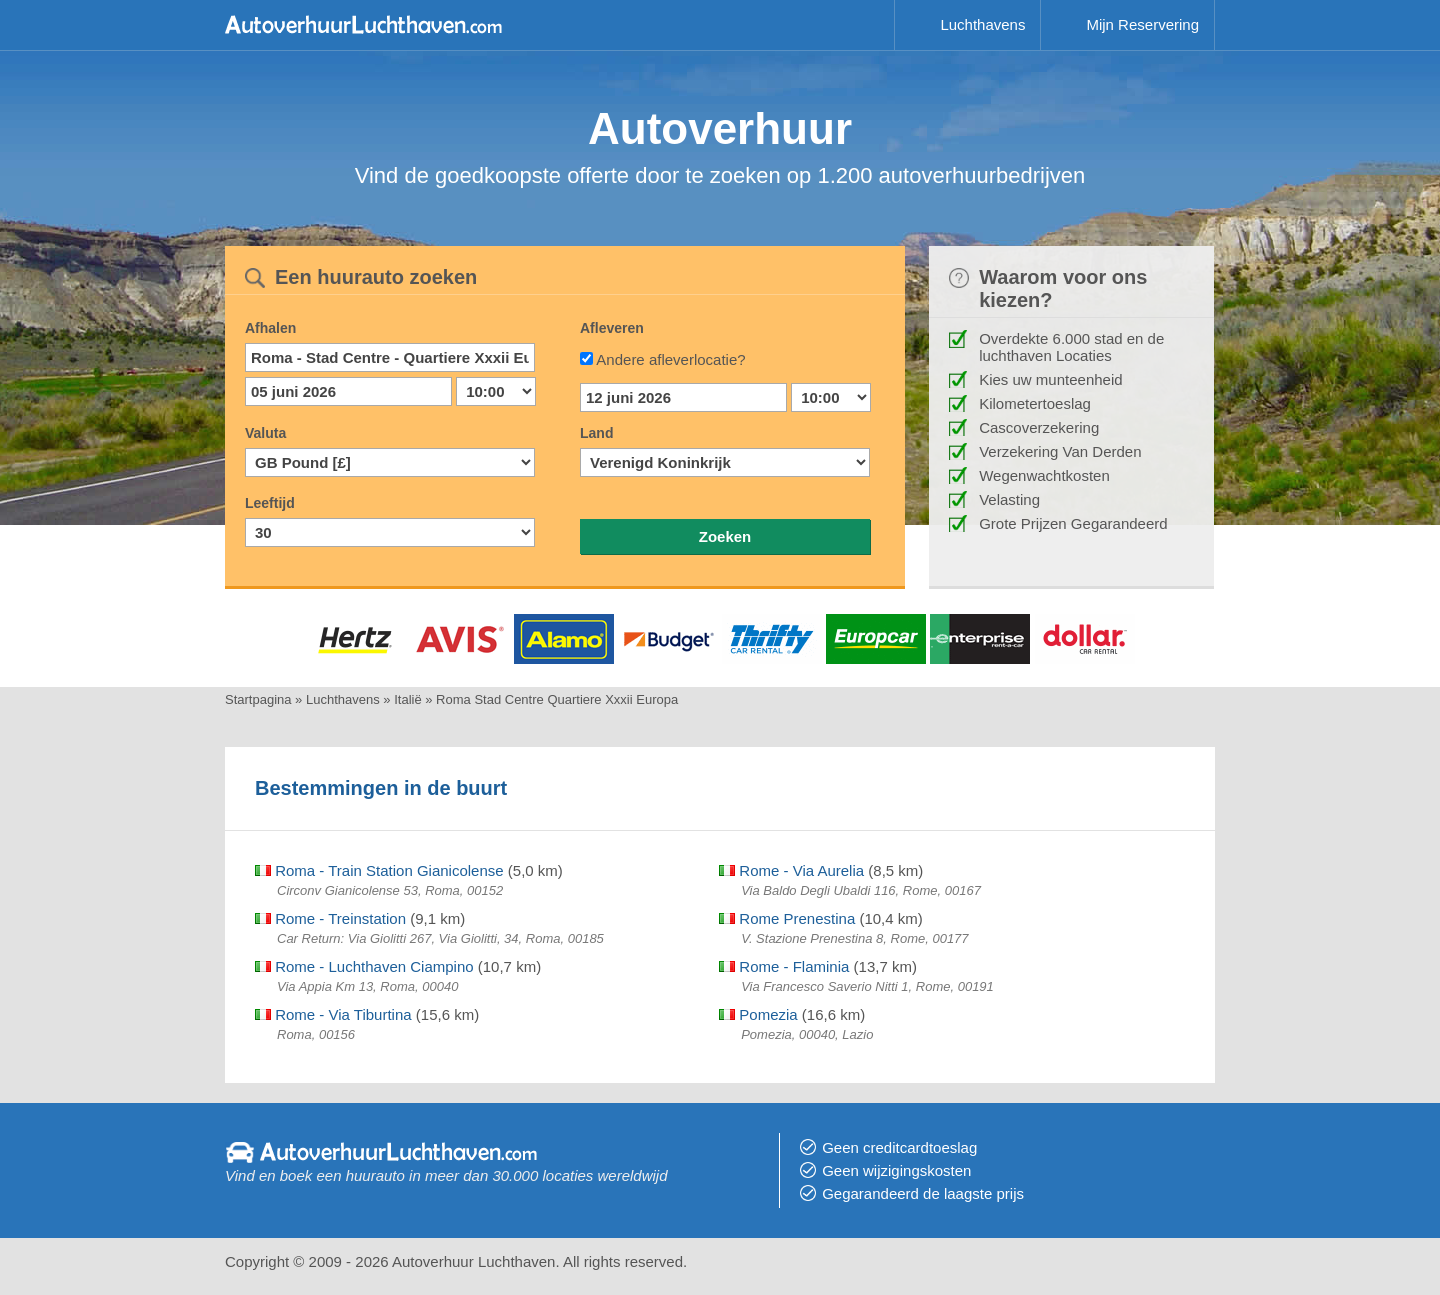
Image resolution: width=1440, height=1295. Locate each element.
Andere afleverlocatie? (670, 359)
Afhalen (270, 328)
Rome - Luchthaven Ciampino (364, 966)
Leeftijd (270, 503)
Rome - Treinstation (330, 918)
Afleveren (612, 328)
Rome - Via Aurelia (791, 870)
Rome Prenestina (787, 918)
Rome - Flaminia (784, 966)
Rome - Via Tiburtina (333, 1014)
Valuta (265, 433)
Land (596, 433)
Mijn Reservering (1142, 24)
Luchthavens (982, 24)
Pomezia (758, 1014)
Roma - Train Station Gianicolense (379, 870)
